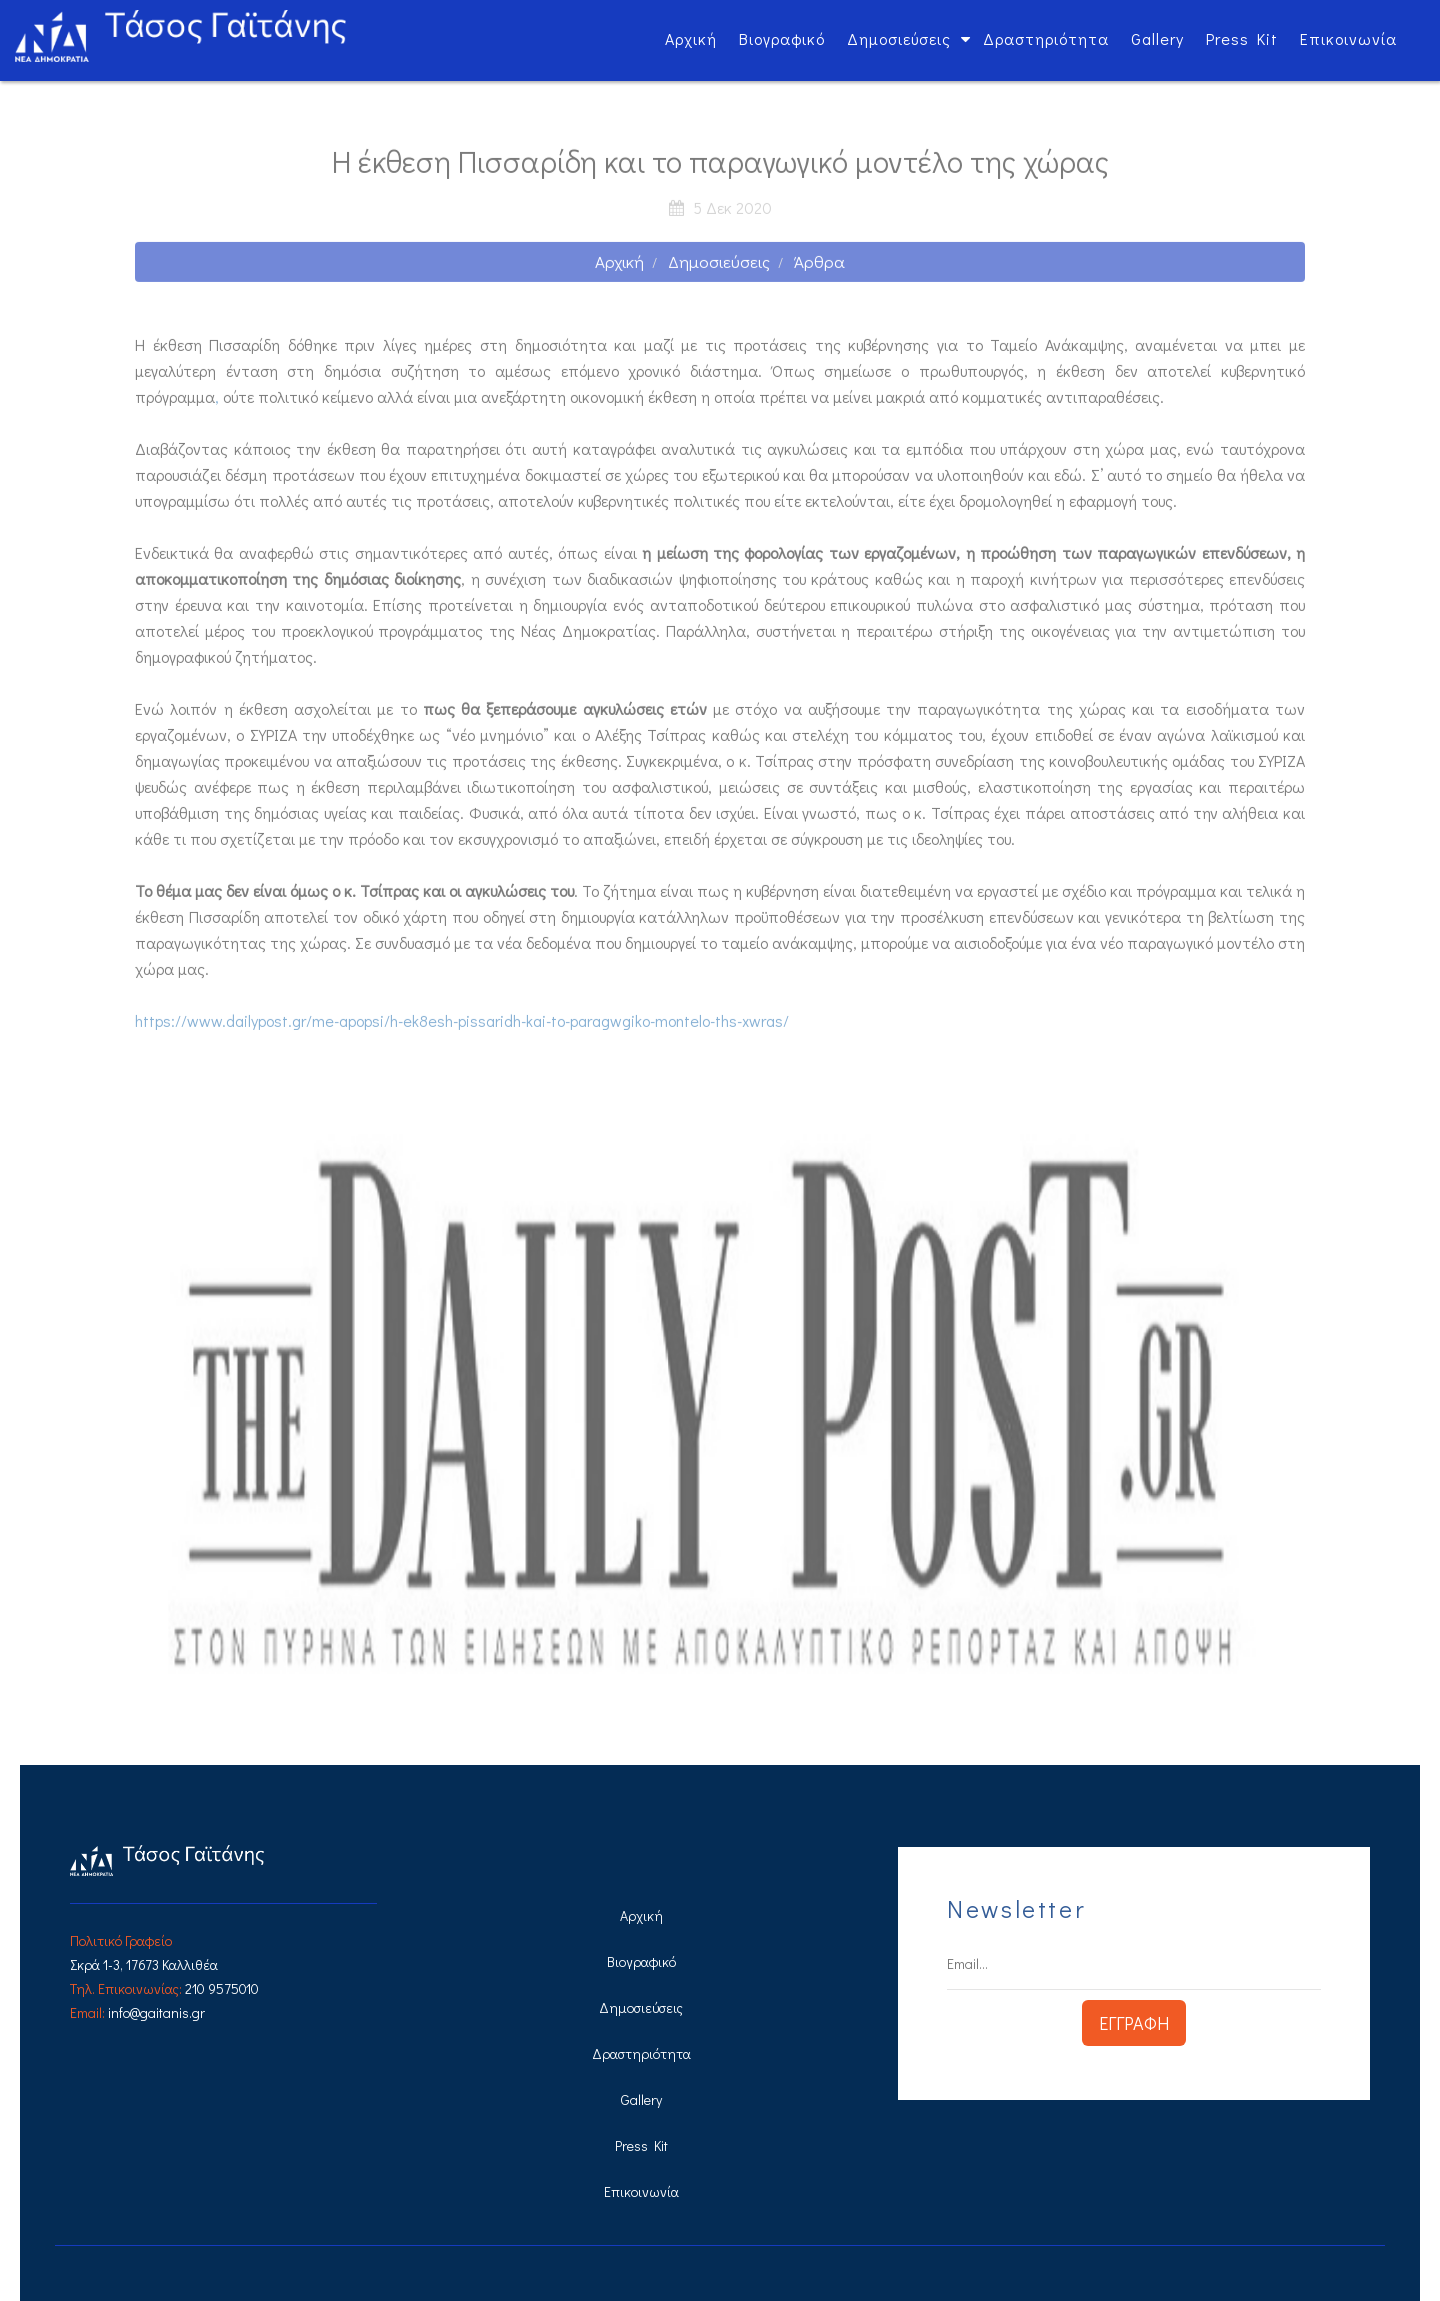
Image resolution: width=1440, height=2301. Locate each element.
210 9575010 (222, 1988)
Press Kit (1242, 38)
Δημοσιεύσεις (899, 38)
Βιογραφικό (782, 38)
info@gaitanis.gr (156, 2012)
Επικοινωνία (1348, 38)
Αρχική (691, 38)
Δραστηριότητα (1046, 38)
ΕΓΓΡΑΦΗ (1134, 2023)
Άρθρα (819, 268)
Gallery (1157, 38)
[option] (720, 1406)
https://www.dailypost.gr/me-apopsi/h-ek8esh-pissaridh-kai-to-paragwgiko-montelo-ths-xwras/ (462, 1027)
